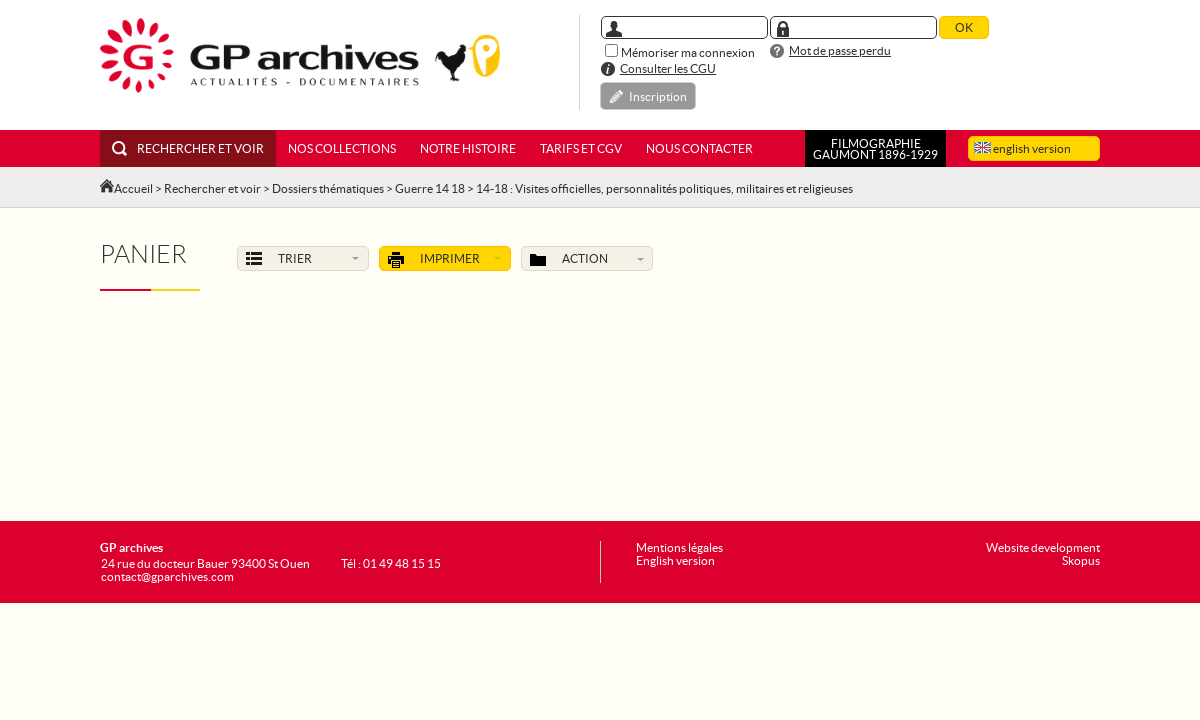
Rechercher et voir (188, 148)
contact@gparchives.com (167, 576)
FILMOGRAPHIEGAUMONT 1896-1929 (875, 149)
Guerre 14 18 (430, 188)
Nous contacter (699, 148)
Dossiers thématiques (328, 188)
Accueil (133, 188)
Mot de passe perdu (840, 50)
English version (675, 560)
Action (587, 260)
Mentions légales (679, 547)
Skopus (1081, 560)
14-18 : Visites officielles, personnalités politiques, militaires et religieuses (664, 188)
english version (1022, 148)
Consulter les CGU (668, 68)
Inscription (658, 96)
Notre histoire (468, 148)
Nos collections (342, 148)
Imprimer (445, 260)
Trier (303, 259)
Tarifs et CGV (581, 148)
